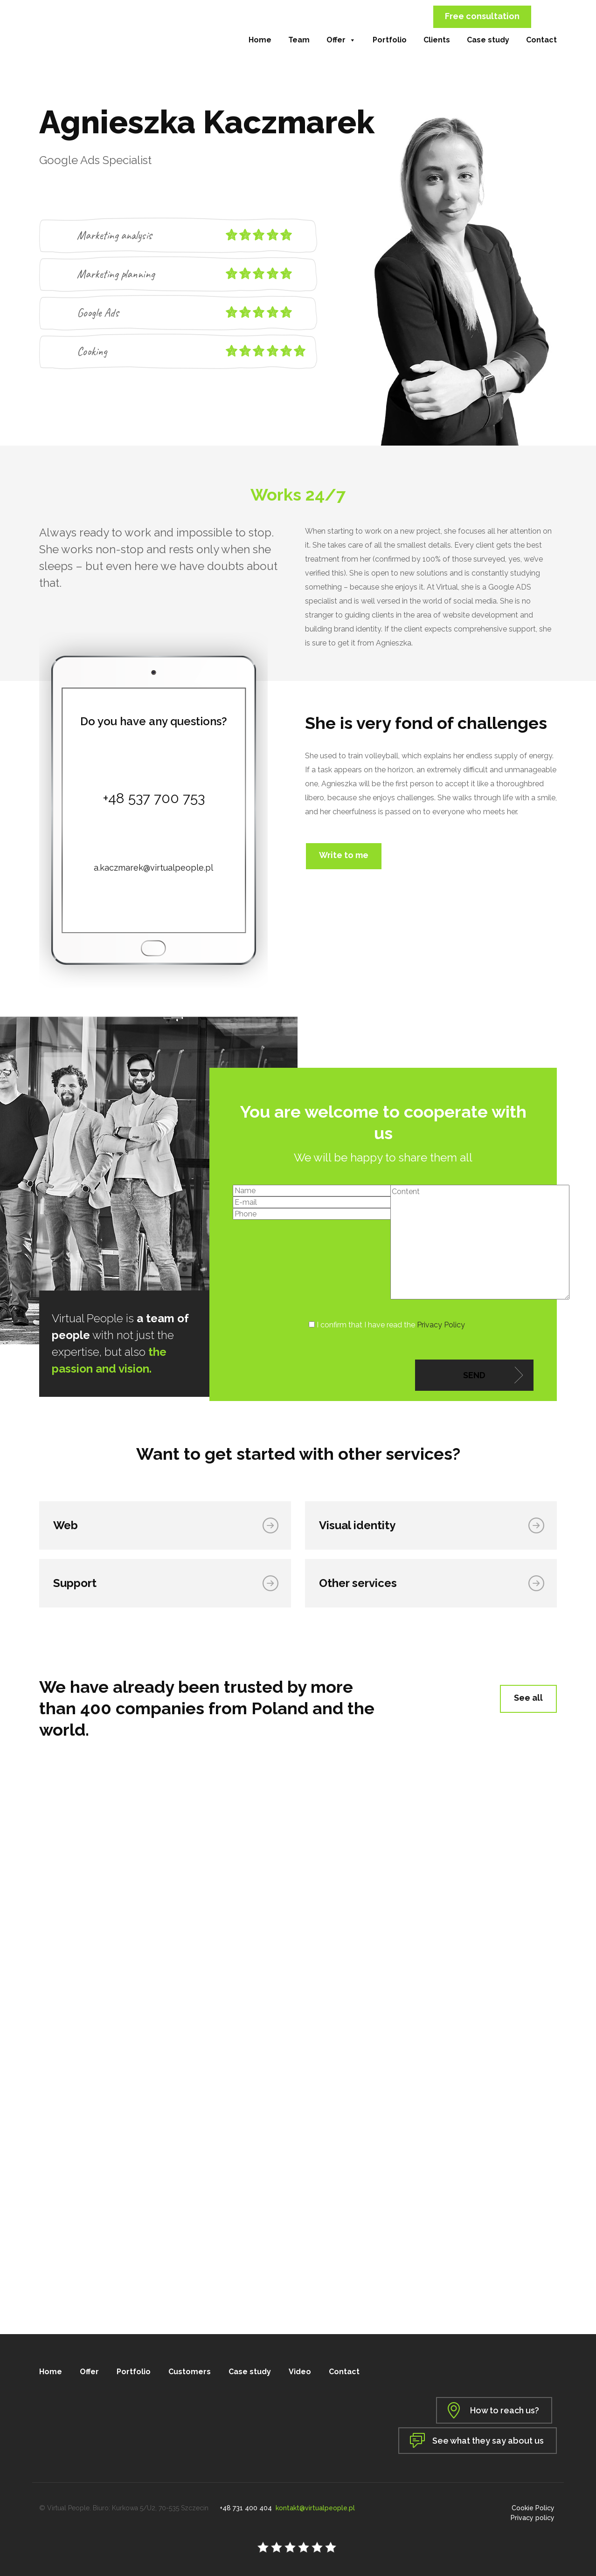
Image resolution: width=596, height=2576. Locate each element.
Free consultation (482, 16)
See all (528, 1698)
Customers (189, 2371)
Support (77, 1583)
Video (300, 2371)
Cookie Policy (535, 2504)
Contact (541, 39)
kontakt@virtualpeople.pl (315, 2504)
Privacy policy (535, 2514)
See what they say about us (488, 2437)
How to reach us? (502, 2410)
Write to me (343, 855)
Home (260, 39)
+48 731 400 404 (246, 2504)
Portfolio (390, 39)
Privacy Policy (441, 1324)
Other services (360, 1583)
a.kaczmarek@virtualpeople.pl (153, 867)
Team (299, 39)
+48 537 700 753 (154, 798)
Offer (341, 40)
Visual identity (359, 1525)
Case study (488, 39)
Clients (436, 39)
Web (67, 1525)
